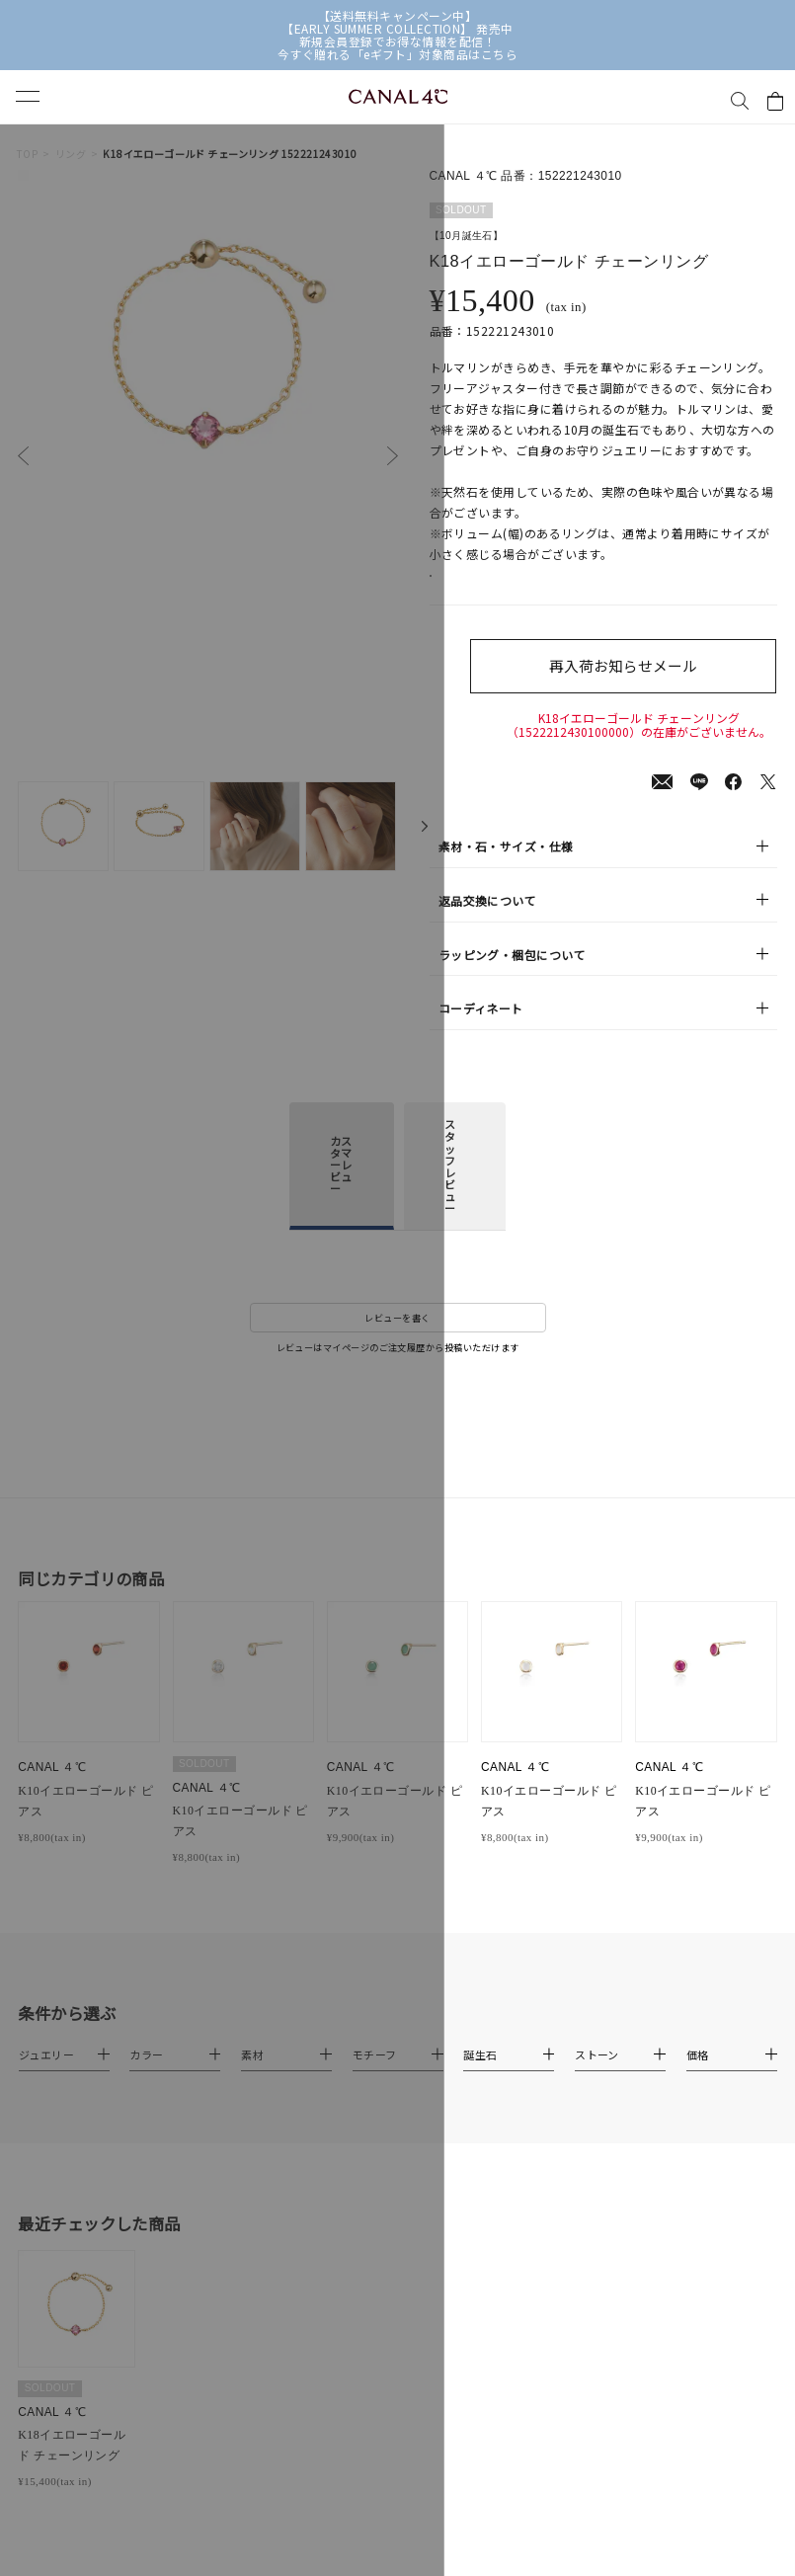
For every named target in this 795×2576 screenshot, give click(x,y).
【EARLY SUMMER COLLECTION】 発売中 (397, 28)
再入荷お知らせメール (639, 687)
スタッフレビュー (449, 1200)
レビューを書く (397, 1352)
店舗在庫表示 (480, 587)
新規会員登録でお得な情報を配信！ (397, 41)
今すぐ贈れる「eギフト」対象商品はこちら (397, 53)
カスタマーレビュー (341, 1199)
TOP (27, 154)
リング (70, 154)
